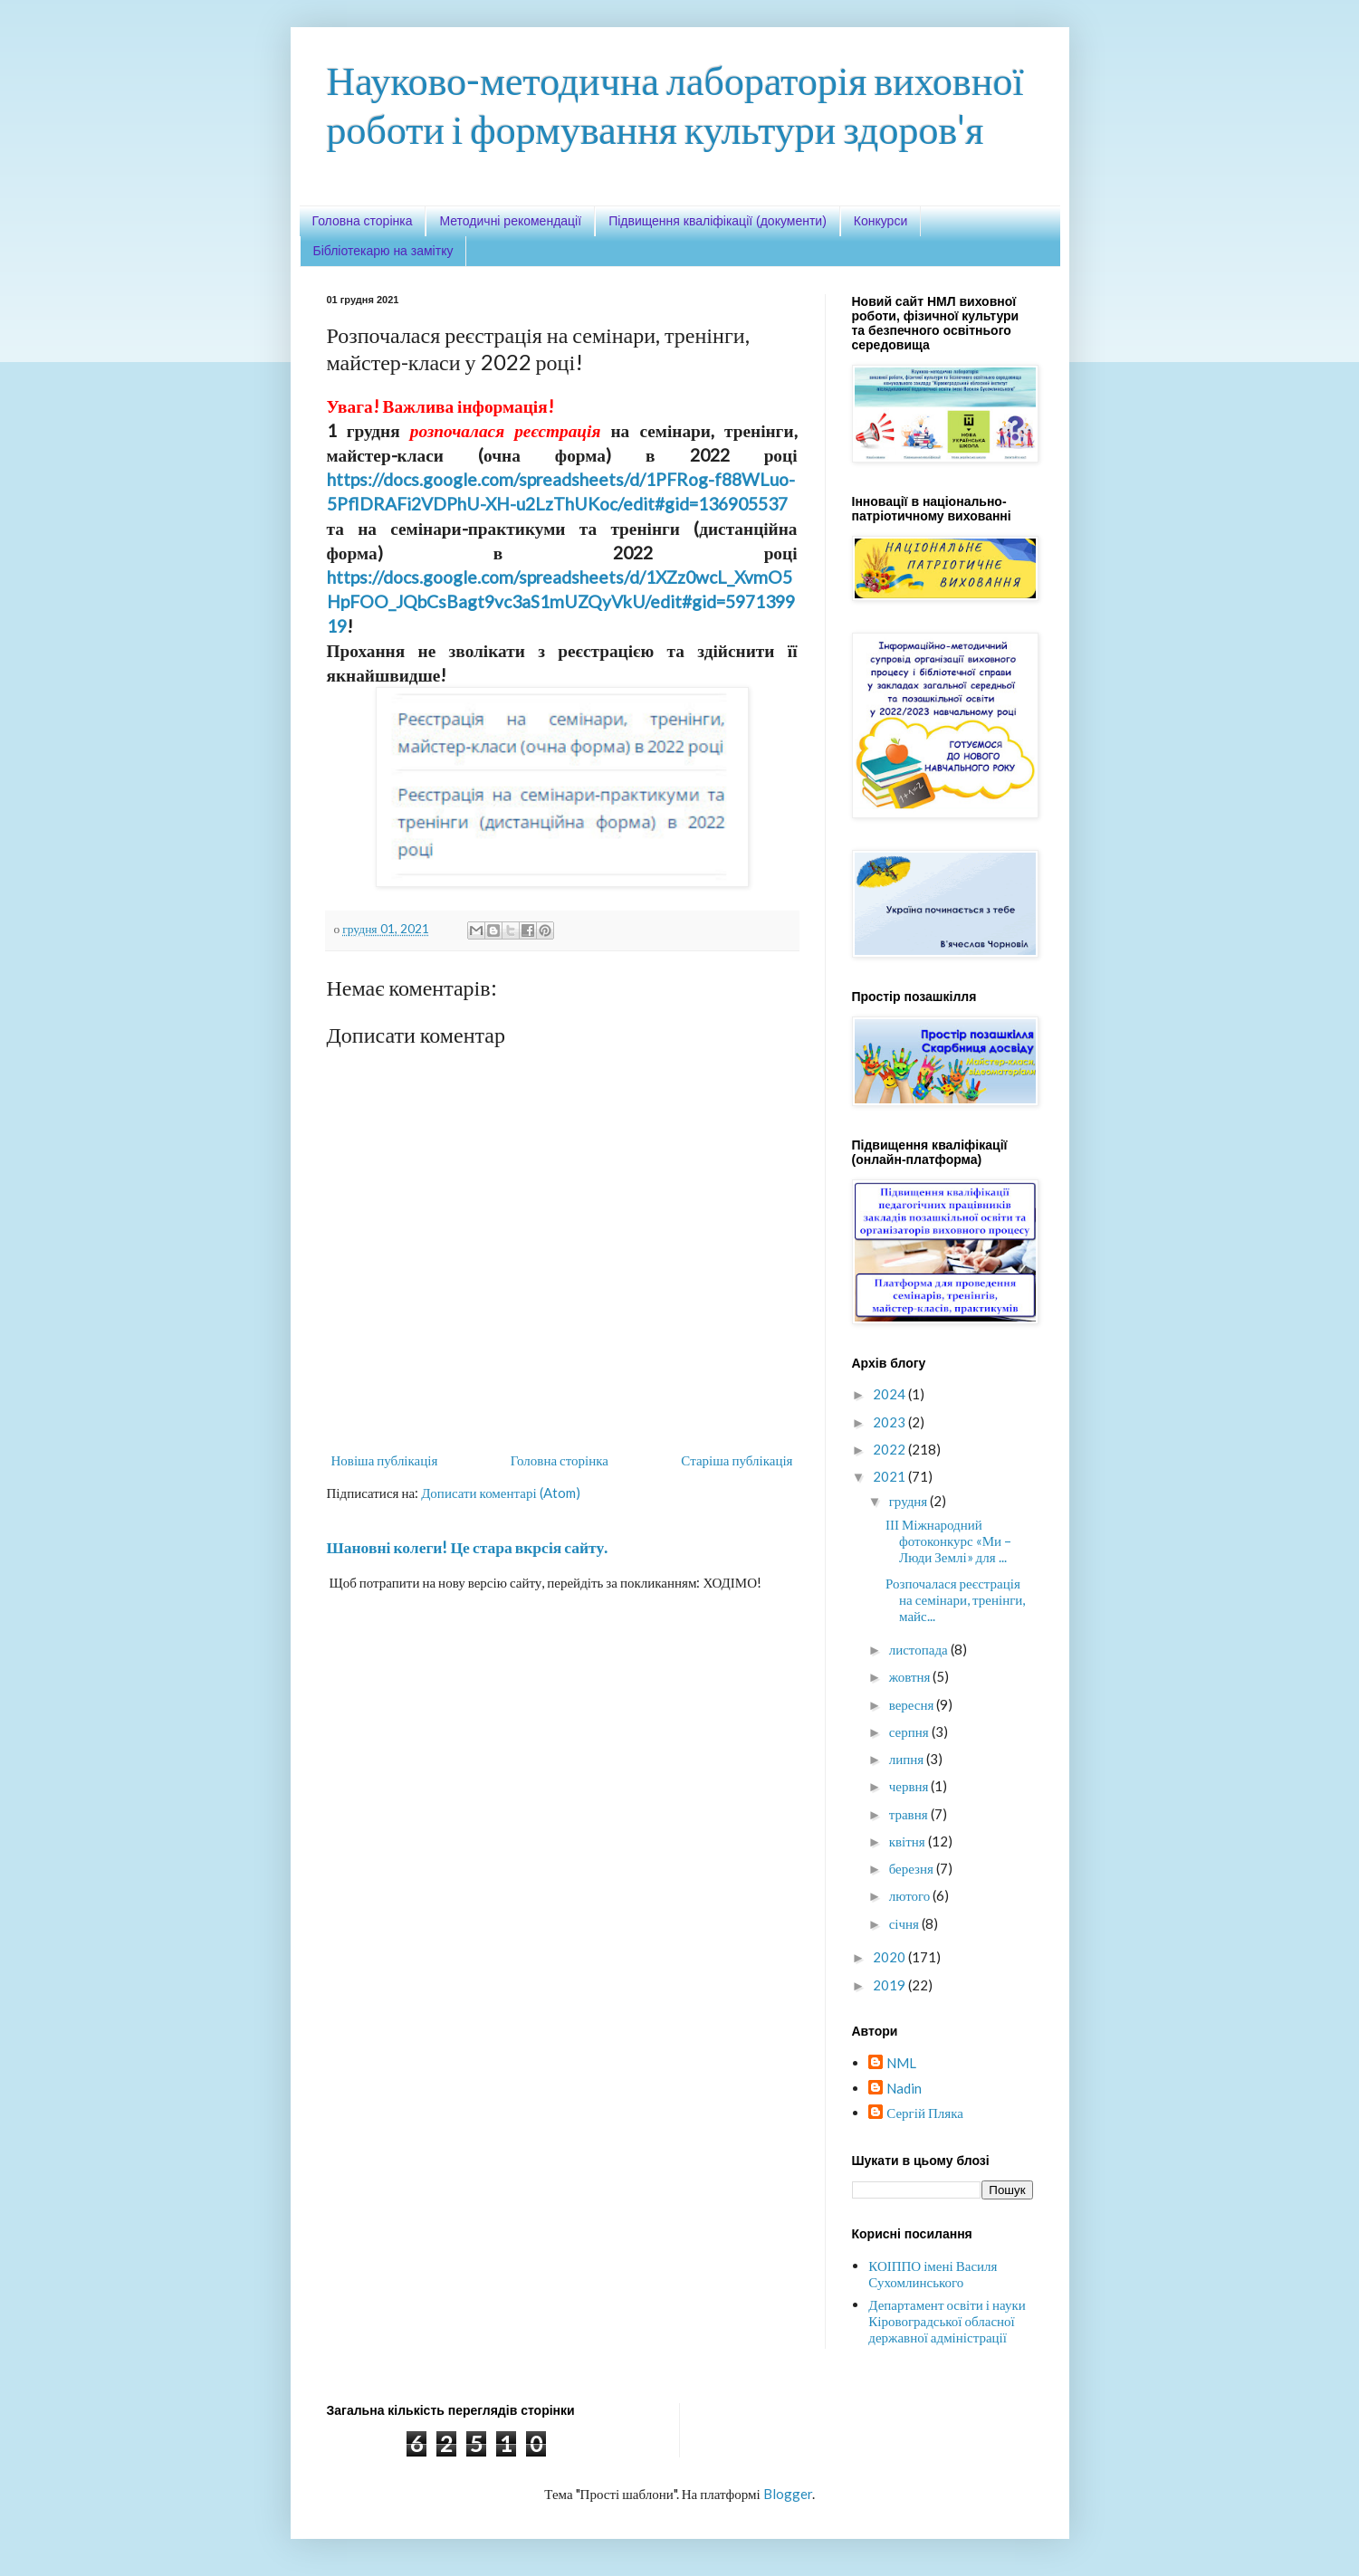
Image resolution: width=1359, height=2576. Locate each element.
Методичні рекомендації (510, 221)
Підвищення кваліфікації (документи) (717, 221)
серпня (910, 1731)
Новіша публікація (384, 1460)
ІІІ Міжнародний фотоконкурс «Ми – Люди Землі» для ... (948, 1540)
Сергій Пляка (924, 2112)
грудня (910, 1501)
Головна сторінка (362, 221)
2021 (890, 1476)
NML (901, 2063)
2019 (890, 1985)
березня (912, 1868)
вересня (913, 1704)
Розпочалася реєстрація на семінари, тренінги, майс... (955, 1599)
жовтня (911, 1676)
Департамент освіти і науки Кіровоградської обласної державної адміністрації (946, 2320)
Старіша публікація (736, 1460)
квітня (908, 1841)
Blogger (787, 2493)
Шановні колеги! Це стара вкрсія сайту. (467, 1547)
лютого (911, 1895)
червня (910, 1786)
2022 (890, 1449)
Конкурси (880, 221)
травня (910, 1814)
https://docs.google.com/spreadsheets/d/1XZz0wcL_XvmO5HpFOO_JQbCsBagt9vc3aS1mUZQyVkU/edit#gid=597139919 (561, 601)
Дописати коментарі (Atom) (500, 1492)
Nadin (904, 2088)
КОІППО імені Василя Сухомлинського (932, 2273)
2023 (890, 1422)
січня (905, 1923)
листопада (920, 1649)
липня (907, 1759)
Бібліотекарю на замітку (383, 250)
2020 (890, 1957)
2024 (890, 1394)
